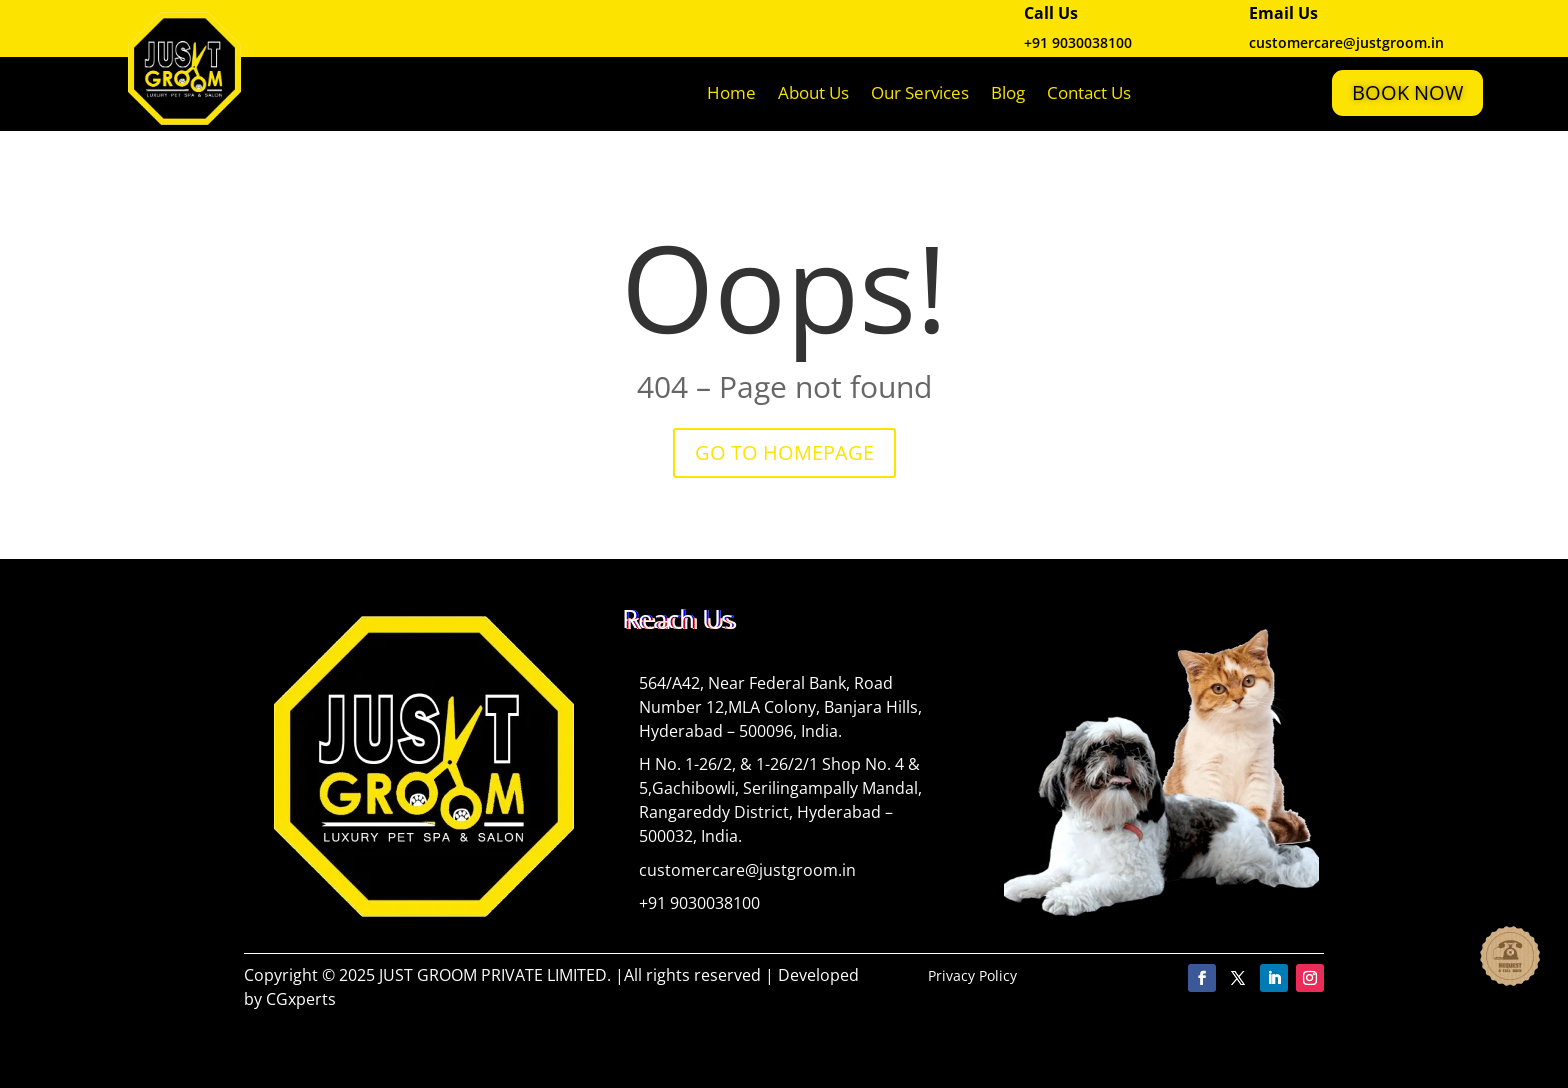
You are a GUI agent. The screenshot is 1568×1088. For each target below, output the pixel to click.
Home (731, 92)
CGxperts (301, 999)
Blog (1008, 92)
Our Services (920, 92)
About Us (813, 92)
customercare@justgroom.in (747, 870)
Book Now (1407, 92)
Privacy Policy (972, 975)
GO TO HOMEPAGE (784, 452)
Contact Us (1089, 92)
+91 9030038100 (1078, 42)
